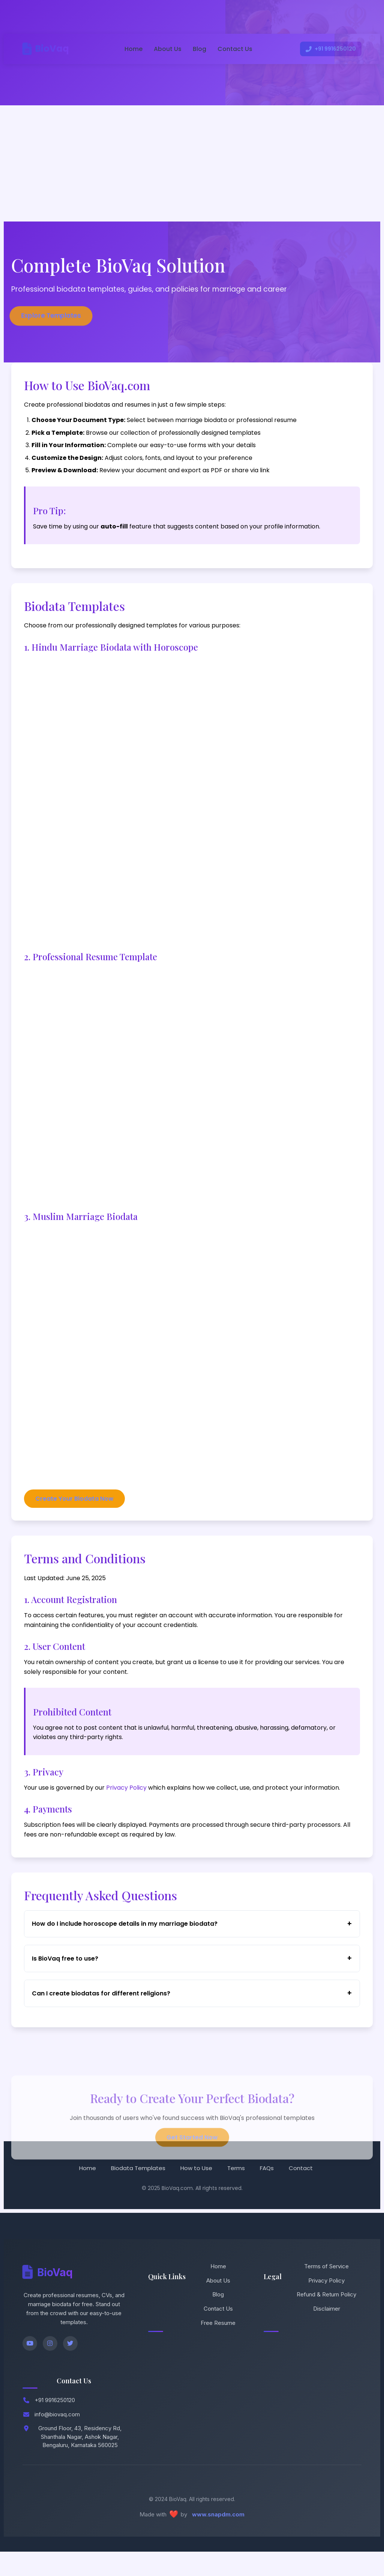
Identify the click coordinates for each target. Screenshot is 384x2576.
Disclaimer (326, 2331)
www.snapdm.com (218, 2538)
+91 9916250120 (328, 49)
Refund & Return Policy (326, 2317)
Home (131, 49)
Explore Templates (51, 315)
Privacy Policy (128, 1799)
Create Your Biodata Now (77, 1505)
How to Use (196, 2191)
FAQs (267, 2191)
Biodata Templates (138, 2191)
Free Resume (218, 2345)
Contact (301, 2191)
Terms (236, 2191)
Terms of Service (326, 2289)
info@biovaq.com (57, 2438)
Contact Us (232, 49)
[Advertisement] (192, 161)
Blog (197, 49)
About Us (165, 49)
